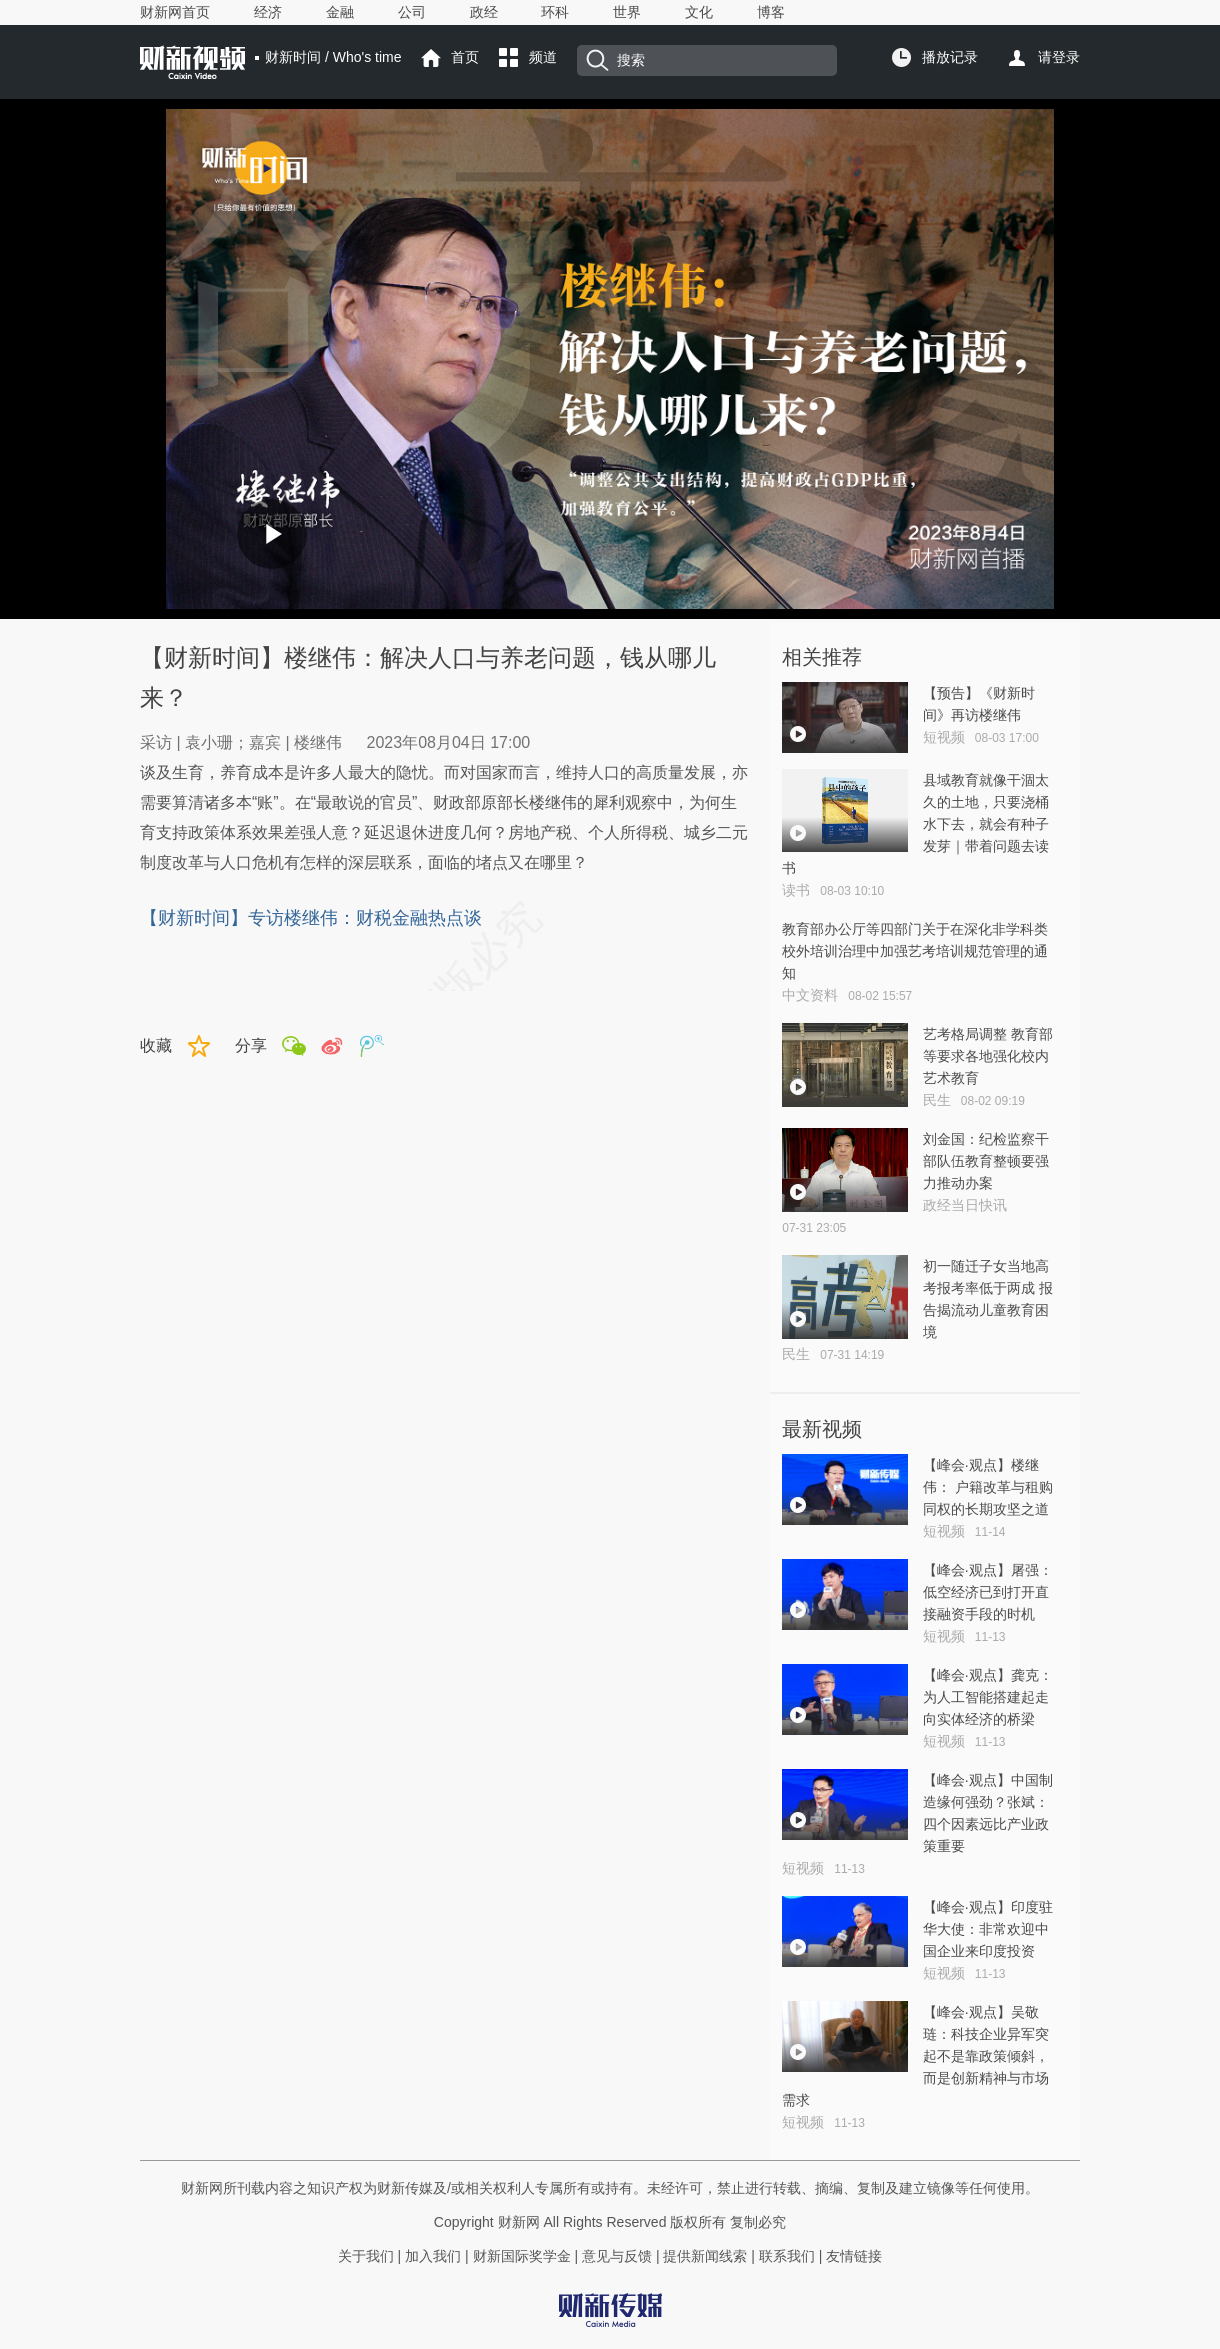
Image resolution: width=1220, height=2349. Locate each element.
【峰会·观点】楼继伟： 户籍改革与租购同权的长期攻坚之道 (988, 1487)
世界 (627, 12)
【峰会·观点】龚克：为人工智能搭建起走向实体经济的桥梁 (988, 1697)
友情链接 (854, 2256)
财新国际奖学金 (520, 2256)
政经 (484, 12)
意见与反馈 (617, 2256)
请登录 (1059, 57)
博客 (771, 12)
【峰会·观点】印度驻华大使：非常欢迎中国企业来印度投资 (988, 1929)
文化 (699, 12)
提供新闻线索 (705, 2256)
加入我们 (433, 2256)
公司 (412, 12)
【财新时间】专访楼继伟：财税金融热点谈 (311, 918)
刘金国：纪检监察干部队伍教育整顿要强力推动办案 (986, 1161)
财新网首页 (175, 12)
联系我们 (787, 2256)
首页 (465, 57)
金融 (340, 12)
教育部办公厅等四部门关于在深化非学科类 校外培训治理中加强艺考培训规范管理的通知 (915, 951)
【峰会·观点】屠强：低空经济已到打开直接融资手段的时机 (988, 1592)
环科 (555, 12)
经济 (268, 12)
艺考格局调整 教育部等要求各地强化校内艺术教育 (988, 1056)
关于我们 (366, 2256)
